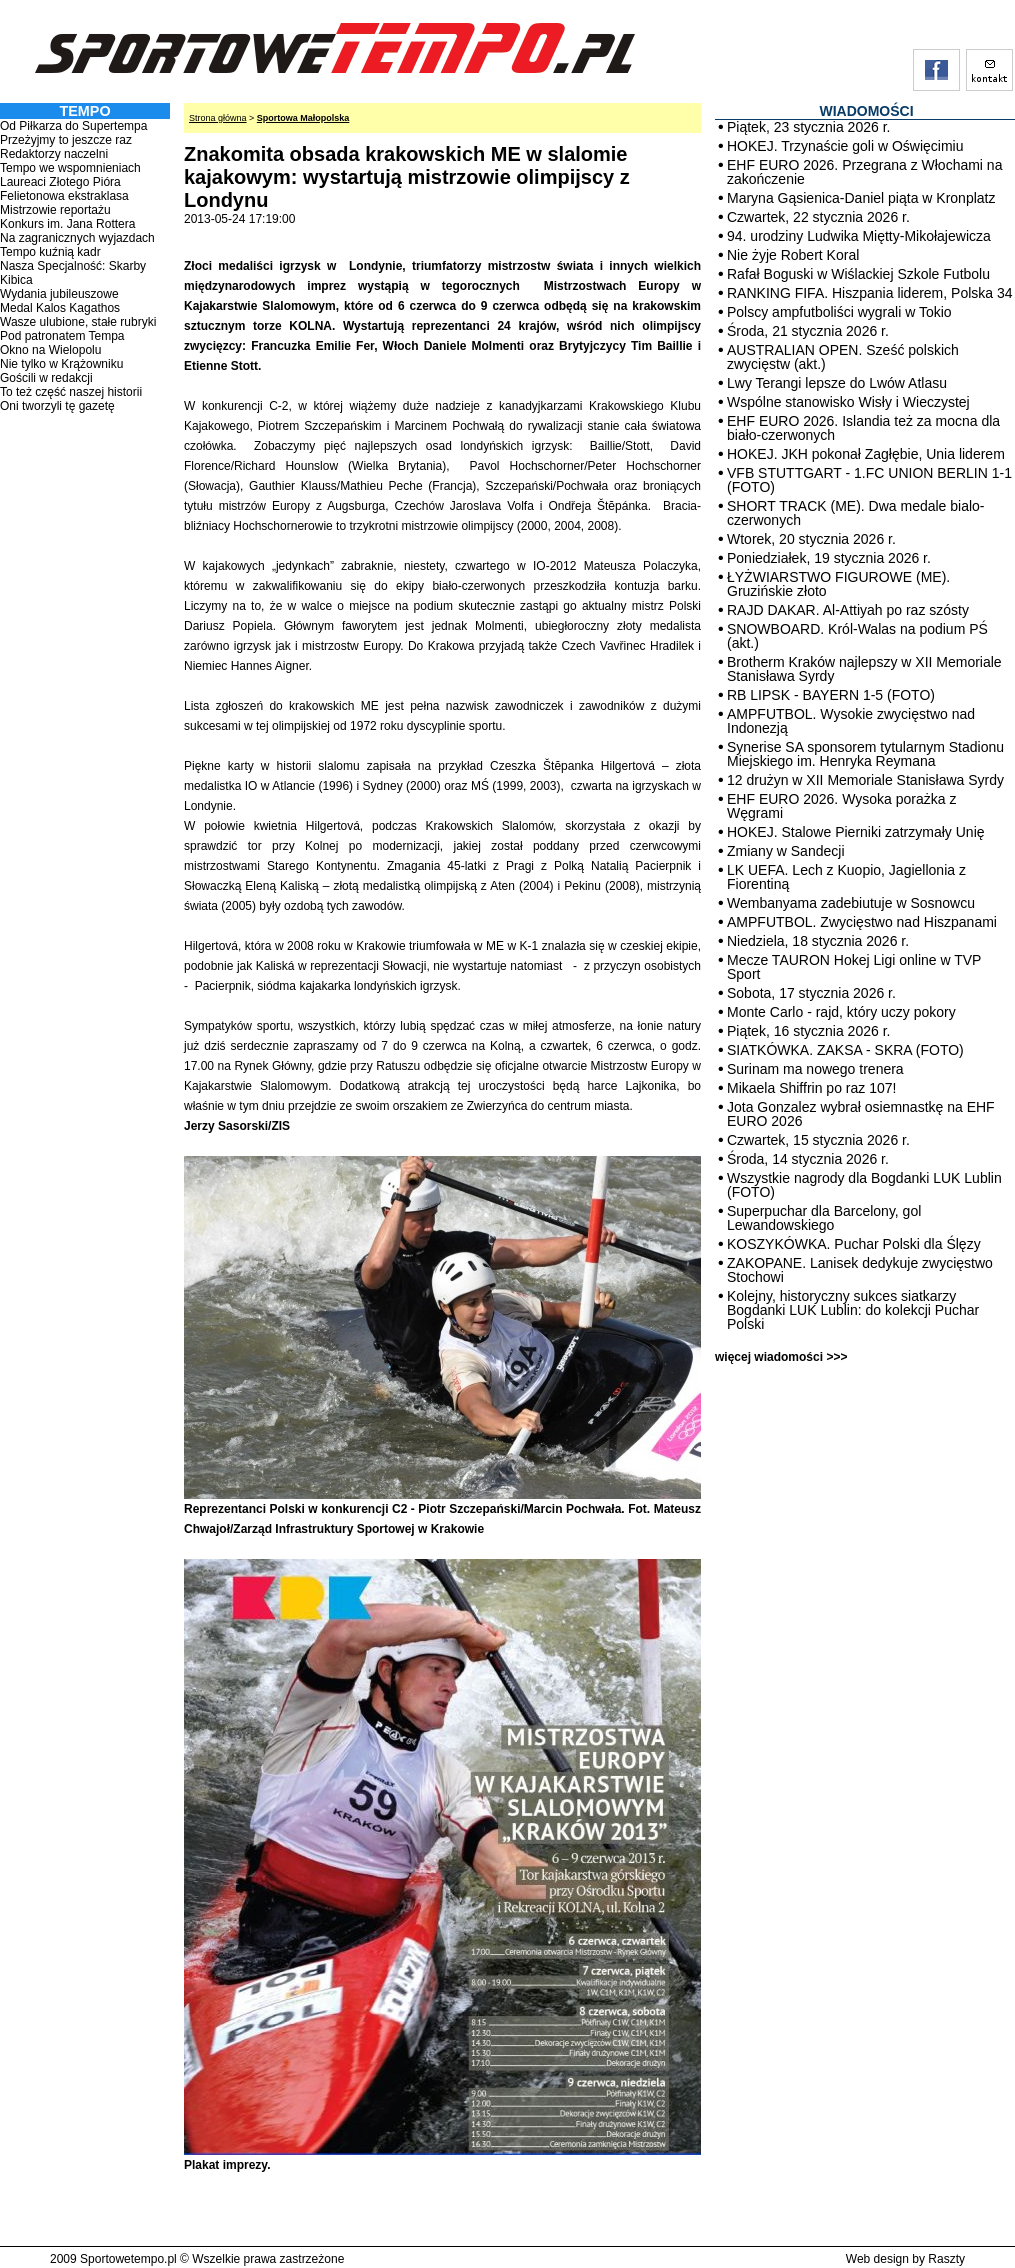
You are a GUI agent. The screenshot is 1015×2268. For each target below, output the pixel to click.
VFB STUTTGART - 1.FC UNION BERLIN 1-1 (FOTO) (869, 480)
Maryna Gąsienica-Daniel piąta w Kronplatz (861, 198)
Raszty (946, 2259)
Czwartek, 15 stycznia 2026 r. (818, 1140)
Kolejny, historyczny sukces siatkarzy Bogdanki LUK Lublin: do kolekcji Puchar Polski (853, 1310)
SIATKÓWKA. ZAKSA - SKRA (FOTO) (845, 1050)
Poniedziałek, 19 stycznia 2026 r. (829, 558)
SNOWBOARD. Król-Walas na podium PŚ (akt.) (857, 636)
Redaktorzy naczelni (54, 154)
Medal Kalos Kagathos (60, 308)
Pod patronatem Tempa (62, 336)
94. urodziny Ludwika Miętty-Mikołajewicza (859, 236)
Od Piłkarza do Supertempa (73, 126)
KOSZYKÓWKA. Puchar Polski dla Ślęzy (854, 1244)
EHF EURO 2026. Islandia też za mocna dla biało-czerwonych (863, 428)
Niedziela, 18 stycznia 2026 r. (818, 941)
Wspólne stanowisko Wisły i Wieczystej (848, 402)
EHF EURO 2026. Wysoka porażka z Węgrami (841, 806)
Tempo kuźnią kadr (50, 252)
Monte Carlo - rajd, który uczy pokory (841, 1012)
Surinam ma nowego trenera (815, 1069)
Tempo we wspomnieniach (70, 168)
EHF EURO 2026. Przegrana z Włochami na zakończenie (864, 172)
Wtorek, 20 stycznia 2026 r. (811, 539)
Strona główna (218, 118)
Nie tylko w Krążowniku (61, 364)
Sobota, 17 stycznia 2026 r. (811, 993)
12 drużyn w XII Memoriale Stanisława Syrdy (865, 780)
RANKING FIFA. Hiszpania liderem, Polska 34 (870, 293)
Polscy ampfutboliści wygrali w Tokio (839, 312)
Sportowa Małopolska (303, 118)
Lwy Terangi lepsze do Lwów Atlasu (837, 383)
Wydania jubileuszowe (59, 294)
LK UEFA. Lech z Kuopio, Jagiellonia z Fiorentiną (846, 877)
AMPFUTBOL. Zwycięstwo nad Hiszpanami (862, 922)
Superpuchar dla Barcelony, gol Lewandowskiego (824, 1218)
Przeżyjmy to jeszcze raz (66, 140)
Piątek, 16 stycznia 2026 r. (808, 1031)
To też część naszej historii (71, 392)
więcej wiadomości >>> (781, 1357)
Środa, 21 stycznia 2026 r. (808, 331)
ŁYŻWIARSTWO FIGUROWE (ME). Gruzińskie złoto (838, 584)
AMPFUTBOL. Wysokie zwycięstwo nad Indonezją (851, 721)
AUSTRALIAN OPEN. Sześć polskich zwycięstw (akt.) (843, 357)
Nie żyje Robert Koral (793, 255)
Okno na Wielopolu (50, 350)
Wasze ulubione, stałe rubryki (78, 322)
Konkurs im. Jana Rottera (67, 224)
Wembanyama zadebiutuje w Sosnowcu (851, 903)
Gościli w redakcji (46, 378)
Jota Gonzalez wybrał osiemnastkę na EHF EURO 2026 (861, 1114)
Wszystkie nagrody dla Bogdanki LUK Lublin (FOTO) (864, 1185)
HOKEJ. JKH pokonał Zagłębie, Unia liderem (866, 454)
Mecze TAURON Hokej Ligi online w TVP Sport (854, 967)
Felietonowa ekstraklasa (64, 196)
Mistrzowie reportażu (55, 210)
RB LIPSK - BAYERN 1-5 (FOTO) (831, 695)
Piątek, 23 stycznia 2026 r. (808, 127)
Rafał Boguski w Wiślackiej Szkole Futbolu (858, 274)
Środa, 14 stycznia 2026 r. (808, 1159)
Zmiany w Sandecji (786, 851)
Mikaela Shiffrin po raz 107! (811, 1088)
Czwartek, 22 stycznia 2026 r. (818, 217)
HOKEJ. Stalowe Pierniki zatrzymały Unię (856, 832)
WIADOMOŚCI (866, 111)
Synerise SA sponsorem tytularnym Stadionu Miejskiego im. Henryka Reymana (865, 754)
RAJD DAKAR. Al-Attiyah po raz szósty (848, 610)
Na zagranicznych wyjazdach (77, 238)
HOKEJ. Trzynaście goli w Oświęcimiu (845, 146)
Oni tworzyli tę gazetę (57, 406)
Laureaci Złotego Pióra (60, 182)
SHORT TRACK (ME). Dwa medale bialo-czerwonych (856, 513)
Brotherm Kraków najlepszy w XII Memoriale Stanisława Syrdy (864, 669)
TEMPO (84, 111)
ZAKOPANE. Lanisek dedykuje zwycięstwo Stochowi (860, 1270)
